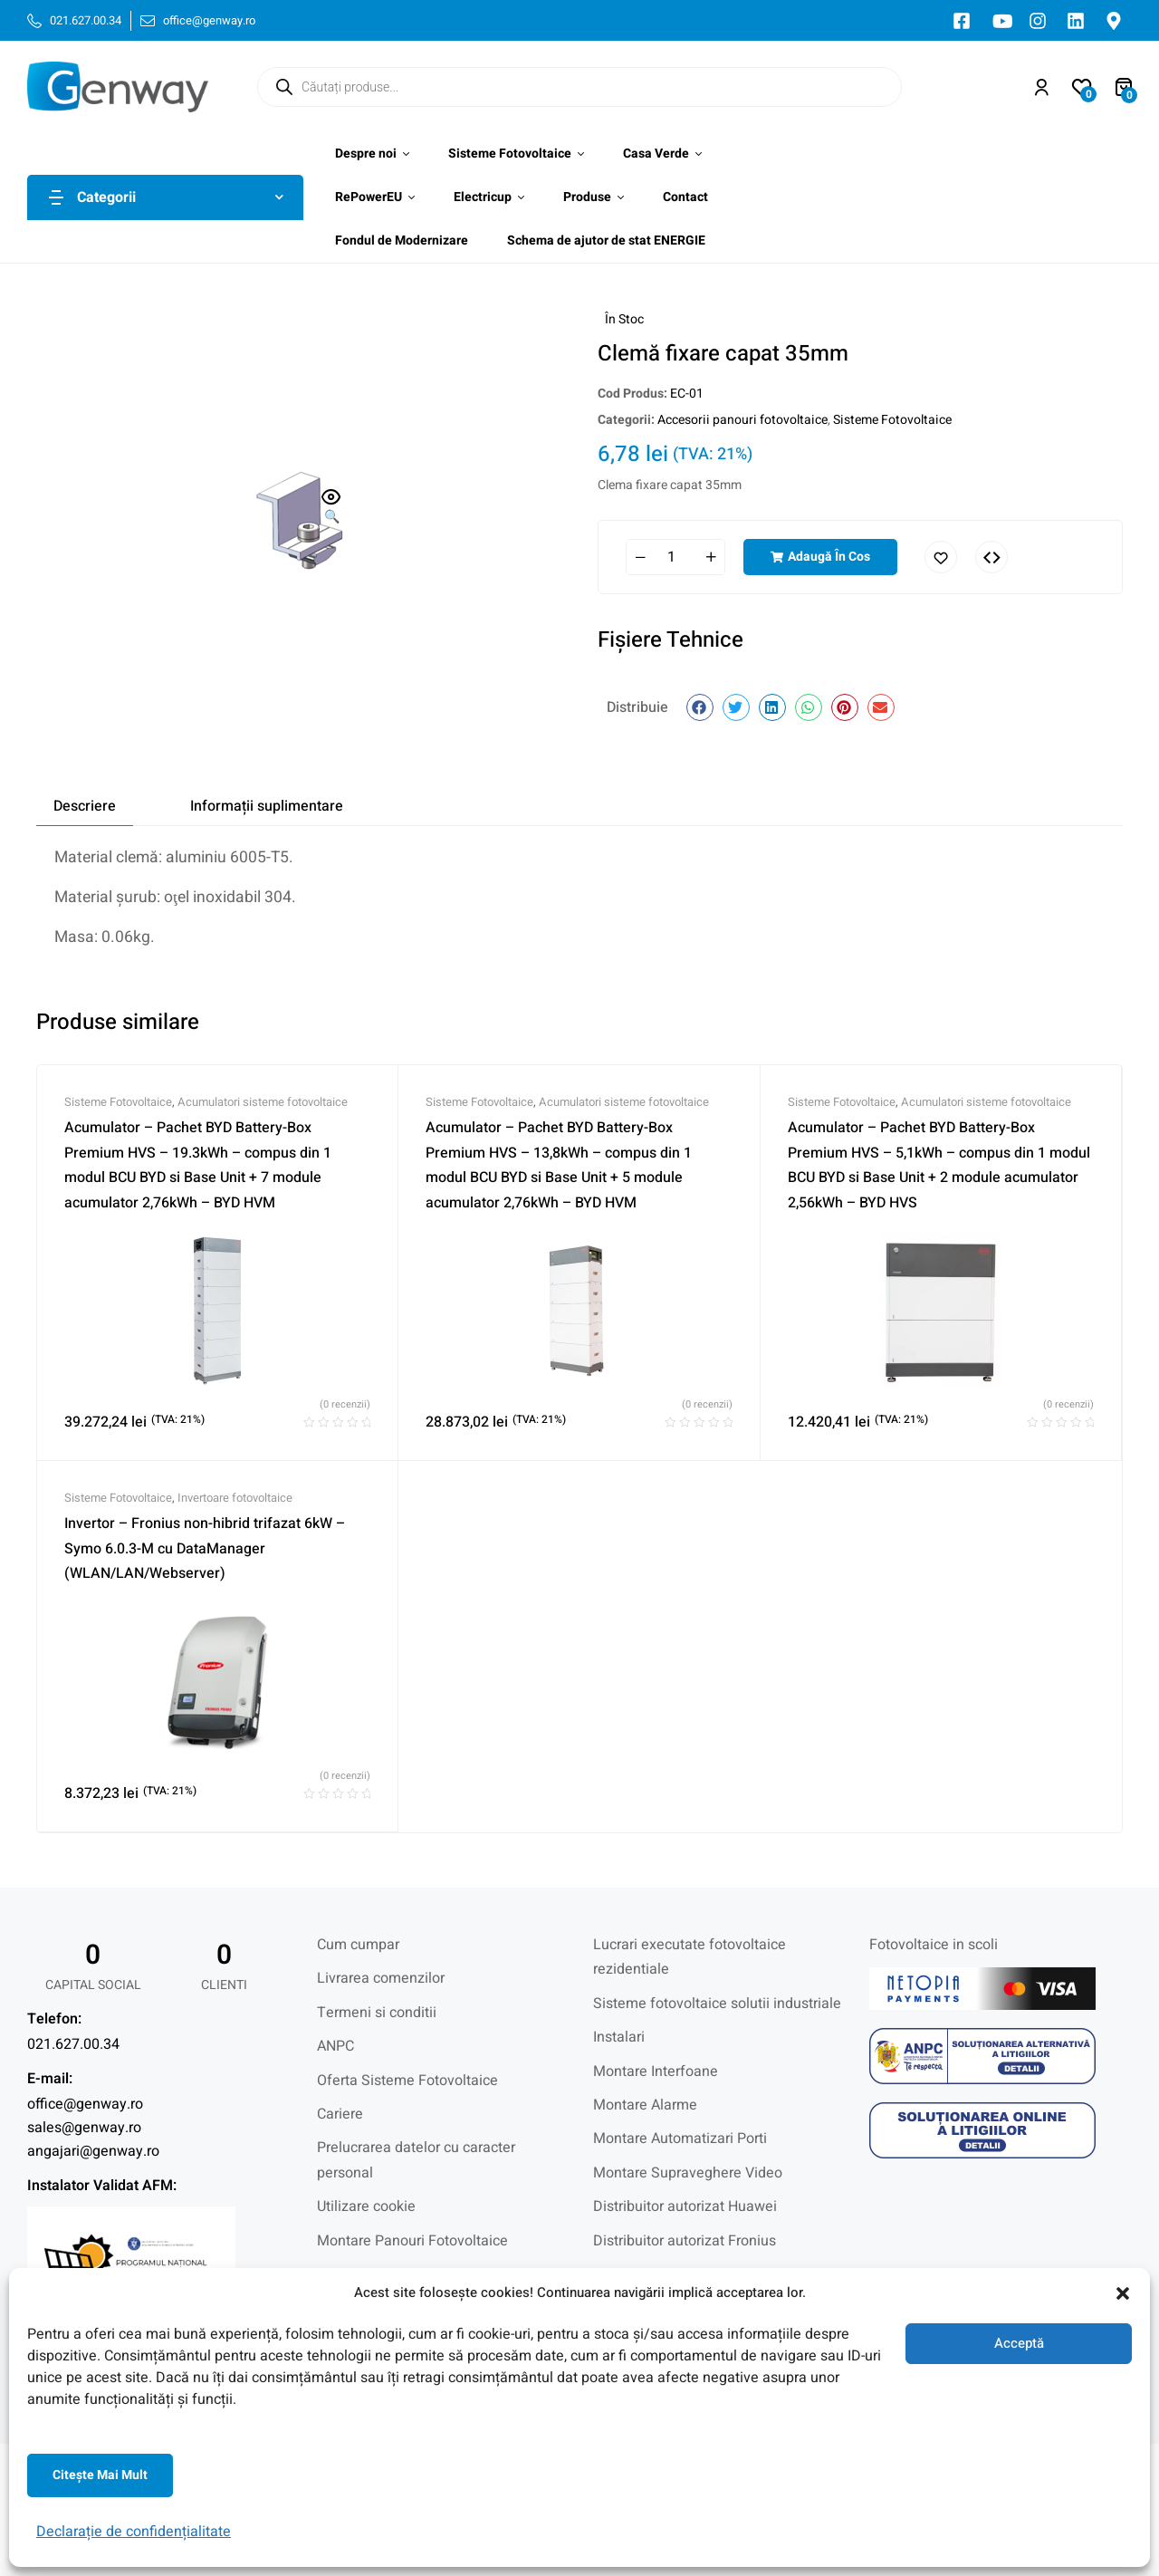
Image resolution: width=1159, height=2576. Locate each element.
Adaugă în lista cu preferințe (940, 557)
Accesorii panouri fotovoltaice (742, 419)
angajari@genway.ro (93, 2151)
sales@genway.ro (84, 2128)
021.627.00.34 (73, 2044)
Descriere (84, 806)
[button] (1123, 2293)
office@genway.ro (85, 2104)
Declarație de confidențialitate (133, 2531)
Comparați (991, 557)
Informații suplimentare (266, 806)
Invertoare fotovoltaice (234, 1497)
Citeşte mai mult (100, 2475)
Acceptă (1019, 2343)
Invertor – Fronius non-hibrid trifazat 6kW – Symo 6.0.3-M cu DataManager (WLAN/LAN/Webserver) (204, 1548)
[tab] (84, 806)
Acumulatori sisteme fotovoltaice (262, 1101)
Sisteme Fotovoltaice (892, 419)
